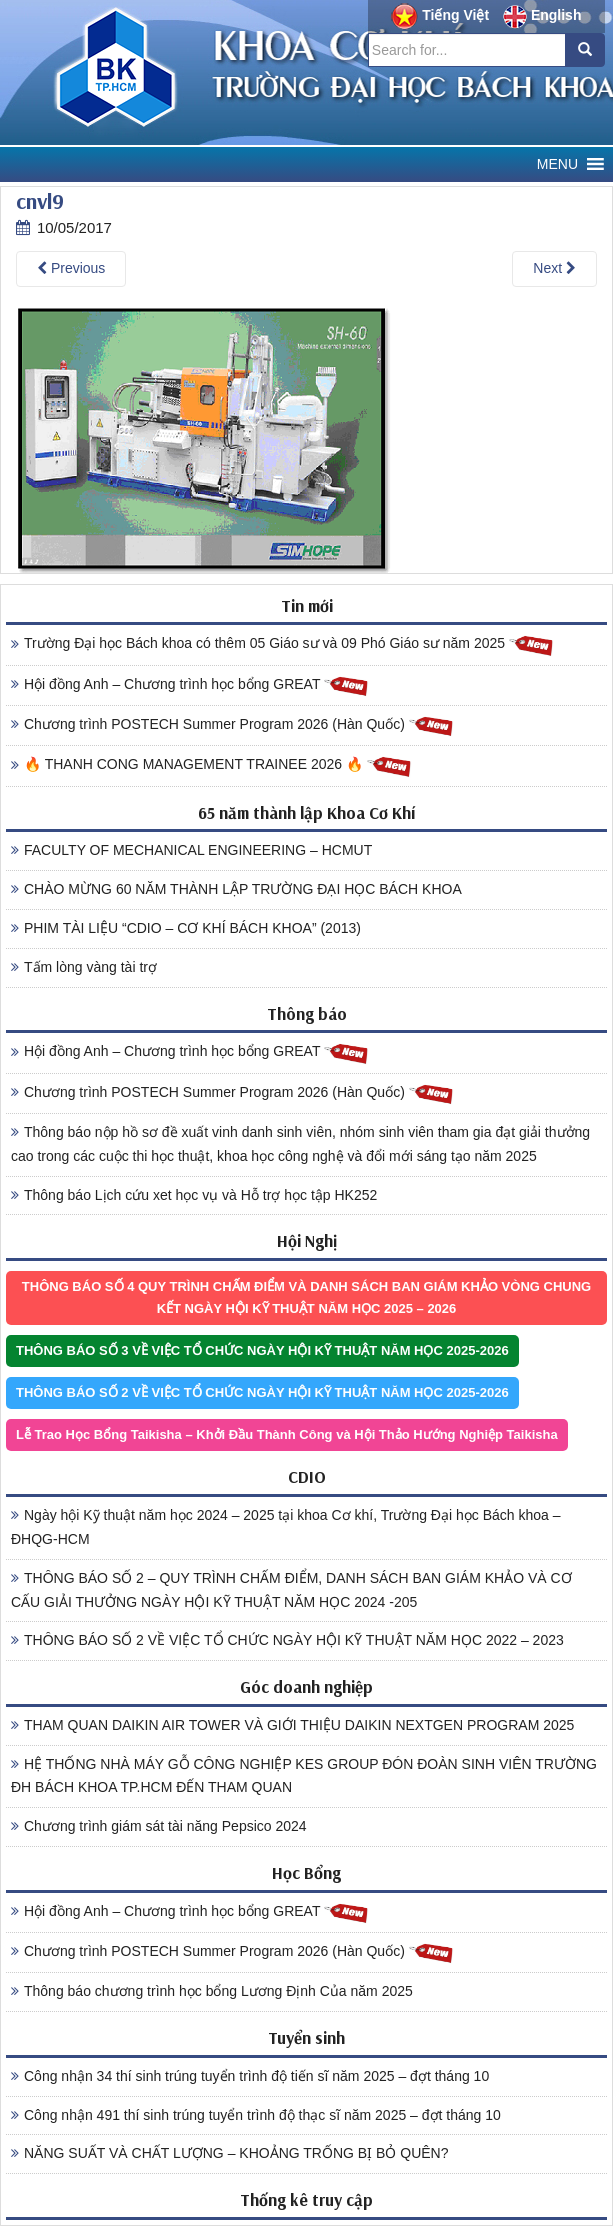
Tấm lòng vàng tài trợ (84, 967)
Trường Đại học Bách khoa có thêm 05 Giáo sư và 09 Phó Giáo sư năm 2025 (282, 644)
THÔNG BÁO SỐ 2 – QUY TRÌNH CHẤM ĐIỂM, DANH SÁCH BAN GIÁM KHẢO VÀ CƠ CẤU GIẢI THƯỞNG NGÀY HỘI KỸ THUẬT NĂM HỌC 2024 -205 (291, 1590)
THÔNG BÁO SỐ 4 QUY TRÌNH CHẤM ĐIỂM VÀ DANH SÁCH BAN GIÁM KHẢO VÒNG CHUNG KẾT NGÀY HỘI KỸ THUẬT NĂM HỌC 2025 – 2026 (306, 1297)
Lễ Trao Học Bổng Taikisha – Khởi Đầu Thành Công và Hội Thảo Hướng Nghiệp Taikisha (287, 1434)
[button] (557, 164)
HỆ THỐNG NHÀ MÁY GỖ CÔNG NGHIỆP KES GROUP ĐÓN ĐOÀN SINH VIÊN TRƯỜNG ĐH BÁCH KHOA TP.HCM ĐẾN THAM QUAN (304, 1776)
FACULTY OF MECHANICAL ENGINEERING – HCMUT (191, 850)
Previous (71, 268)
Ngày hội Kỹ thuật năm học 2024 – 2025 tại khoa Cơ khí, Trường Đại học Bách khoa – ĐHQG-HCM (286, 1527)
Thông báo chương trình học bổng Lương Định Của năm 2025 (212, 1991)
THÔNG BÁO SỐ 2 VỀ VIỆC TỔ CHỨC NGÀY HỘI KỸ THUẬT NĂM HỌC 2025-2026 (262, 1392)
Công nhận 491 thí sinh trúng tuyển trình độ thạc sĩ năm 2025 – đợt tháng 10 (256, 2115)
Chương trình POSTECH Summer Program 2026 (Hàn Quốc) (232, 725)
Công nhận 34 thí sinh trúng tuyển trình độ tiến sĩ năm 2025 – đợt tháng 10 (250, 2076)
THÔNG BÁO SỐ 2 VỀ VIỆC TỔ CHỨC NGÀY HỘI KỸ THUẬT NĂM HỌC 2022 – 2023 (287, 1640)
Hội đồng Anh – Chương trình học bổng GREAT (190, 685)
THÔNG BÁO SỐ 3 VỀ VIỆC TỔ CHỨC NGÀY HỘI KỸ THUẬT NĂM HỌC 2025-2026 (262, 1350)
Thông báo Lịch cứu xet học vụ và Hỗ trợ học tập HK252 (194, 1195)
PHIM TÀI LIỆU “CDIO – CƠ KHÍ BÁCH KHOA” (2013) (186, 928)
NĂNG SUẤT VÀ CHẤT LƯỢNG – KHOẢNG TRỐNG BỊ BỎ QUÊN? (230, 2153)
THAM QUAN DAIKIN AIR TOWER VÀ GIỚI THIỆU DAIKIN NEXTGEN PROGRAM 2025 (292, 1725)
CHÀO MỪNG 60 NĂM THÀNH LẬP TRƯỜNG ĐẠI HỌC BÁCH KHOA (236, 889)
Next (554, 268)
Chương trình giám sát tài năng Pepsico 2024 (159, 1826)
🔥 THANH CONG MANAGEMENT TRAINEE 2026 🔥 (211, 765)
